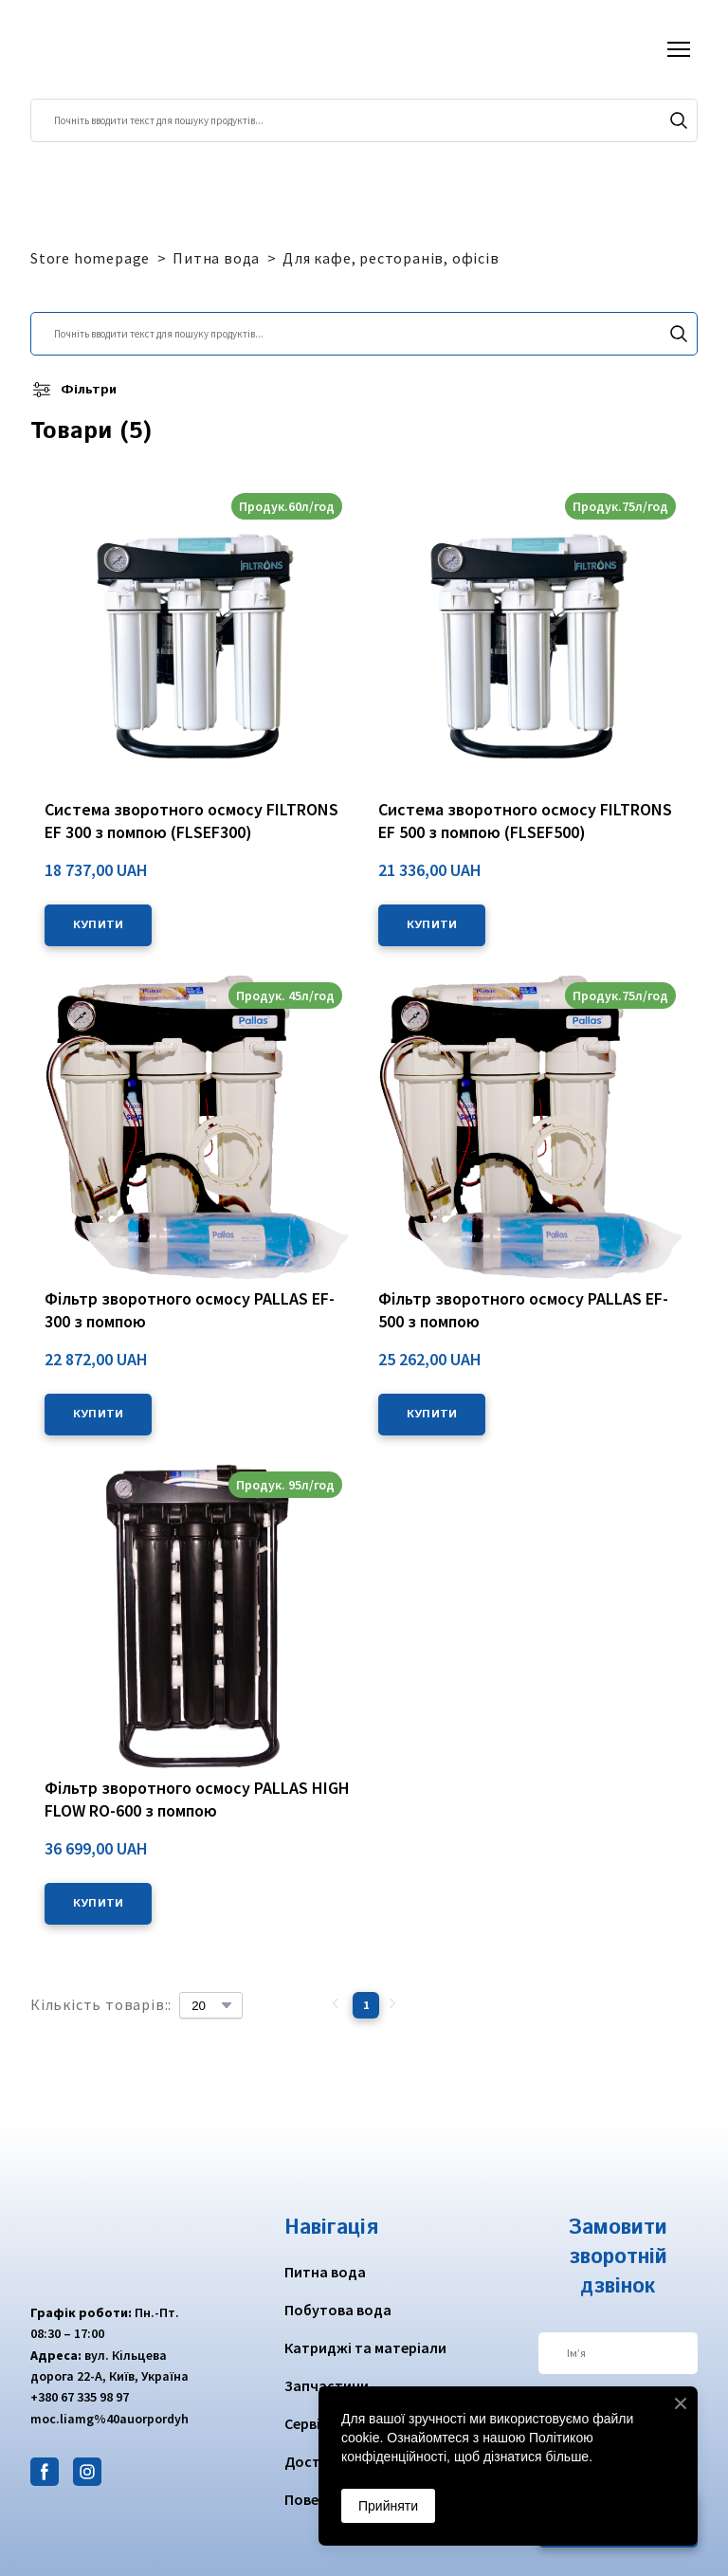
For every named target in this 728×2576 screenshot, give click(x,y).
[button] (678, 120)
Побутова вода (337, 2309)
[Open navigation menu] (679, 49)
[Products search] (364, 120)
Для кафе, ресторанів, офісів (390, 257)
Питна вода (216, 257)
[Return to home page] (104, 49)
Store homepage (90, 257)
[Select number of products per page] (211, 2005)
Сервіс (306, 2423)
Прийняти (388, 2505)
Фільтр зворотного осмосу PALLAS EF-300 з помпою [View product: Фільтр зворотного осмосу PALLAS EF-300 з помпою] (190, 1310)
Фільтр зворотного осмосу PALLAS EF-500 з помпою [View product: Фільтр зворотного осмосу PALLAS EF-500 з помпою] (523, 1310)
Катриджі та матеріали (365, 2347)
